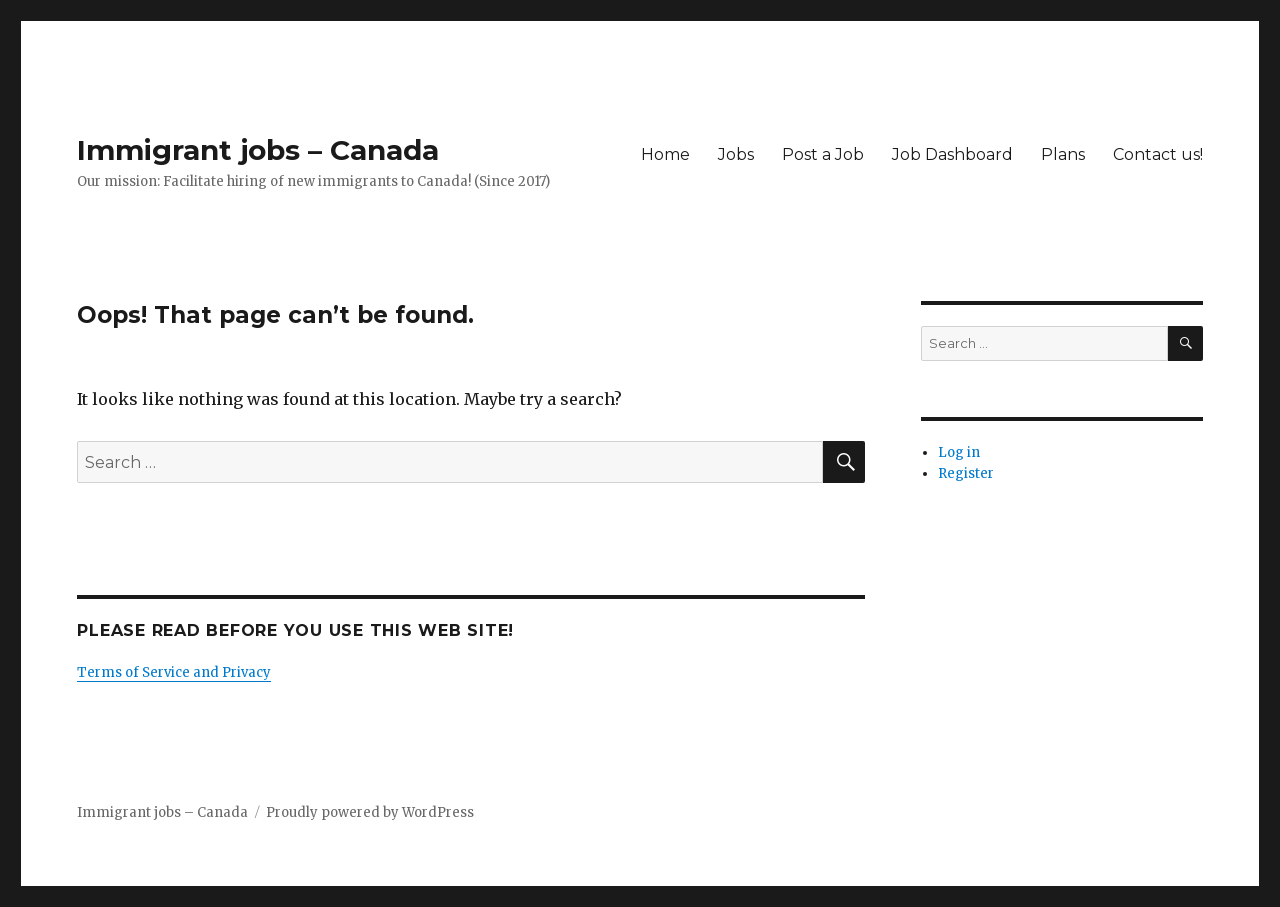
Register (966, 473)
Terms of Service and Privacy (174, 672)
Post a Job (823, 154)
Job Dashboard (952, 154)
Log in (959, 452)
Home (665, 154)
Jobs (736, 154)
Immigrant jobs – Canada (258, 150)
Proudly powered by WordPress (370, 812)
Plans (1063, 154)
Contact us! (1158, 154)
